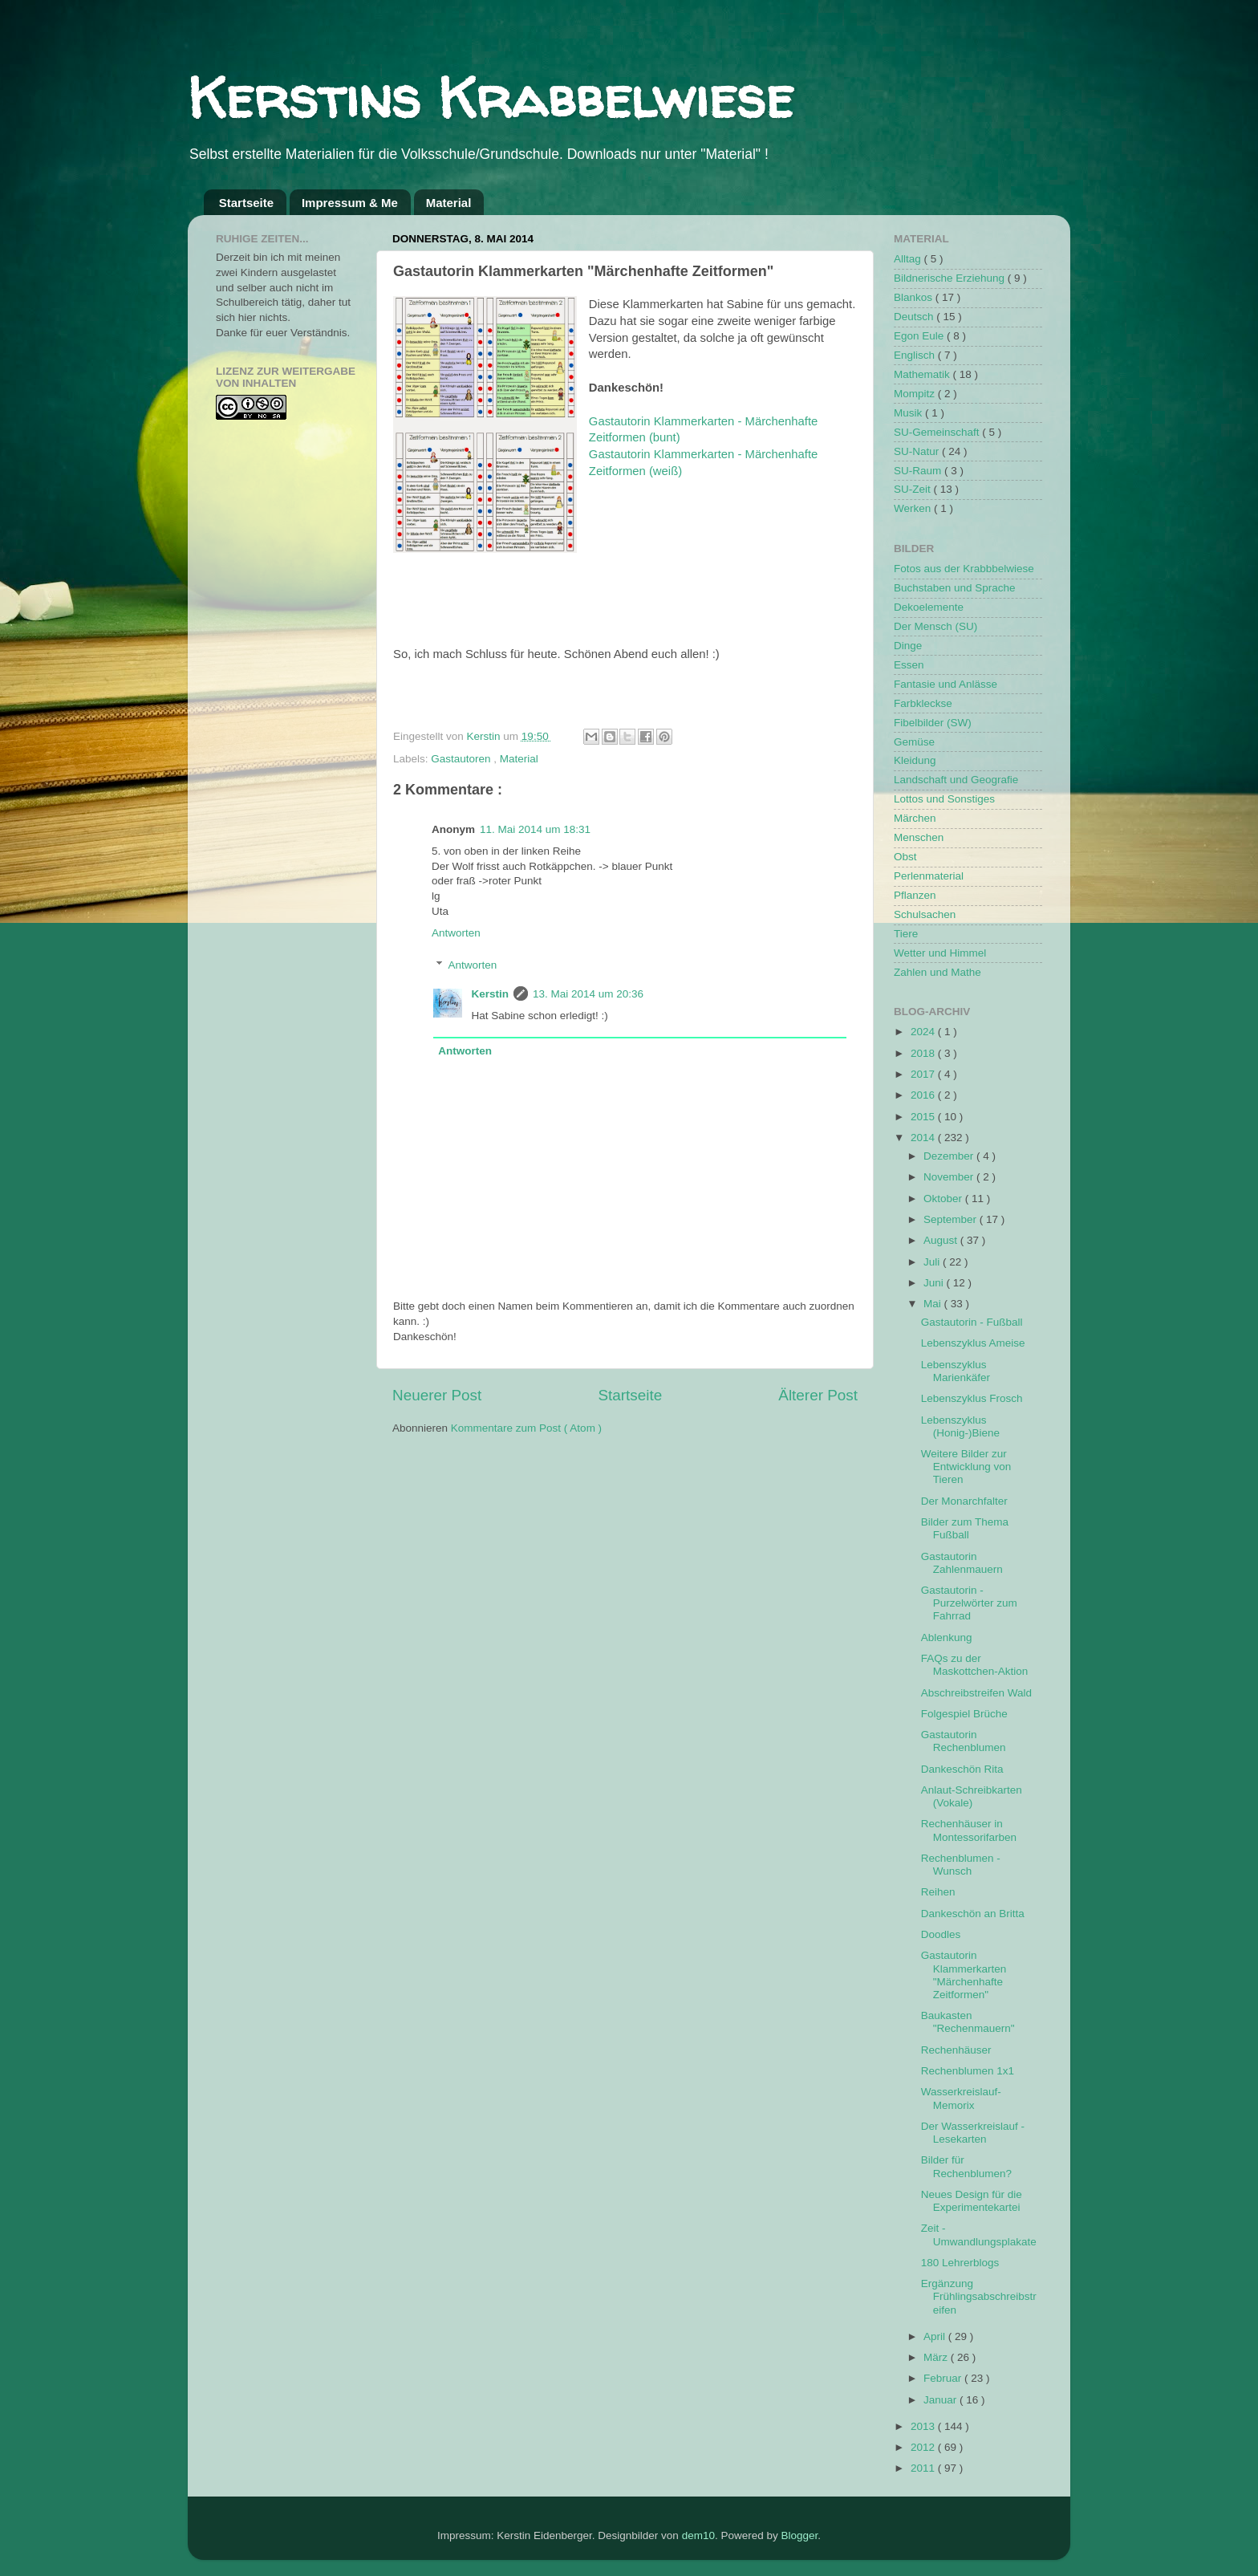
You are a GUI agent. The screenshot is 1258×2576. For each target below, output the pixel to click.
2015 (924, 1117)
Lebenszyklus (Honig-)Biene (960, 1426)
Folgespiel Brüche (964, 1714)
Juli (933, 1262)
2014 (924, 1138)
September (951, 1219)
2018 (924, 1053)
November (949, 1177)
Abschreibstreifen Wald (976, 1693)
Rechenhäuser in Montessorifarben (969, 1830)
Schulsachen (925, 914)
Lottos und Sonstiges (944, 799)
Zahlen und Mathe (937, 972)
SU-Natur (918, 451)
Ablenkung (946, 1637)
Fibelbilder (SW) (933, 723)
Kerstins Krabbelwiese (490, 97)
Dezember (949, 1156)
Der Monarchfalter (964, 1501)
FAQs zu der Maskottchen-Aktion (975, 1664)
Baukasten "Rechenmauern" (968, 2021)
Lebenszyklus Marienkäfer (955, 1371)
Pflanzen (915, 895)
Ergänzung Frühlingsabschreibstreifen (979, 2296)
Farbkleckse (923, 703)
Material (449, 202)
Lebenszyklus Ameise (973, 1343)
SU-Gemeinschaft (938, 432)
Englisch (916, 355)
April (935, 2336)
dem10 (698, 2535)
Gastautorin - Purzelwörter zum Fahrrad (969, 1603)
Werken (914, 508)
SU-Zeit (914, 489)
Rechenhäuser (956, 2050)
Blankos (914, 297)
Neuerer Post (436, 1395)
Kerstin (485, 736)
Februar (943, 2378)
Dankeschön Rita (962, 1769)
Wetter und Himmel (940, 953)
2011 (924, 2468)
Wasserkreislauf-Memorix (961, 2098)
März (937, 2357)
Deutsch (915, 317)
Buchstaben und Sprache (955, 588)
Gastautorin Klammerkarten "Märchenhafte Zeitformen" (964, 1975)
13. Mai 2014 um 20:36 (588, 994)
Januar (941, 2400)
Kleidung (915, 760)
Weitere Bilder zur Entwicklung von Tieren (966, 1466)
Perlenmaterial (929, 876)
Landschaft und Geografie (956, 780)
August (941, 1240)
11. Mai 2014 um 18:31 (535, 829)
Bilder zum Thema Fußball (964, 1528)
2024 (924, 1032)
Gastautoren (462, 759)
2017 (924, 1074)
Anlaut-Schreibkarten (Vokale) (971, 1796)
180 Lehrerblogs (960, 2263)
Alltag (909, 259)
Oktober (944, 1199)
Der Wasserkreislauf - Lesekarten (973, 2132)
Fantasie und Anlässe (945, 684)
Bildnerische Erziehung (951, 278)
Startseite (246, 202)
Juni (935, 1283)
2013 (924, 2426)
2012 (924, 2447)
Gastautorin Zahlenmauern (962, 1562)
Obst (905, 857)
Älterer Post (818, 1395)
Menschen (919, 837)
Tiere (906, 934)
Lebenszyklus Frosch (972, 1398)
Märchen (915, 818)
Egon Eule (920, 336)
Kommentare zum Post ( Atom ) (526, 1428)
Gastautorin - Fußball (972, 1322)
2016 (924, 1095)
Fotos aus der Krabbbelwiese (964, 569)
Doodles (941, 1934)
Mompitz (916, 394)
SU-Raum (919, 471)
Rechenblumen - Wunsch (960, 1864)
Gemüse (914, 742)
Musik (909, 413)
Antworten (456, 933)
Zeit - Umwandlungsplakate (979, 2234)
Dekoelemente (929, 607)
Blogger (799, 2535)
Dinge (908, 646)
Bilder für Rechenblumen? (966, 2166)
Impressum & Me (350, 202)
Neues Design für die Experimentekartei (971, 2200)
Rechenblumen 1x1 (967, 2071)
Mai (933, 1304)
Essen (909, 665)
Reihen (938, 1892)
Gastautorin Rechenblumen (963, 1741)
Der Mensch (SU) (935, 626)
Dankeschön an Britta (973, 1914)
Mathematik (923, 374)
